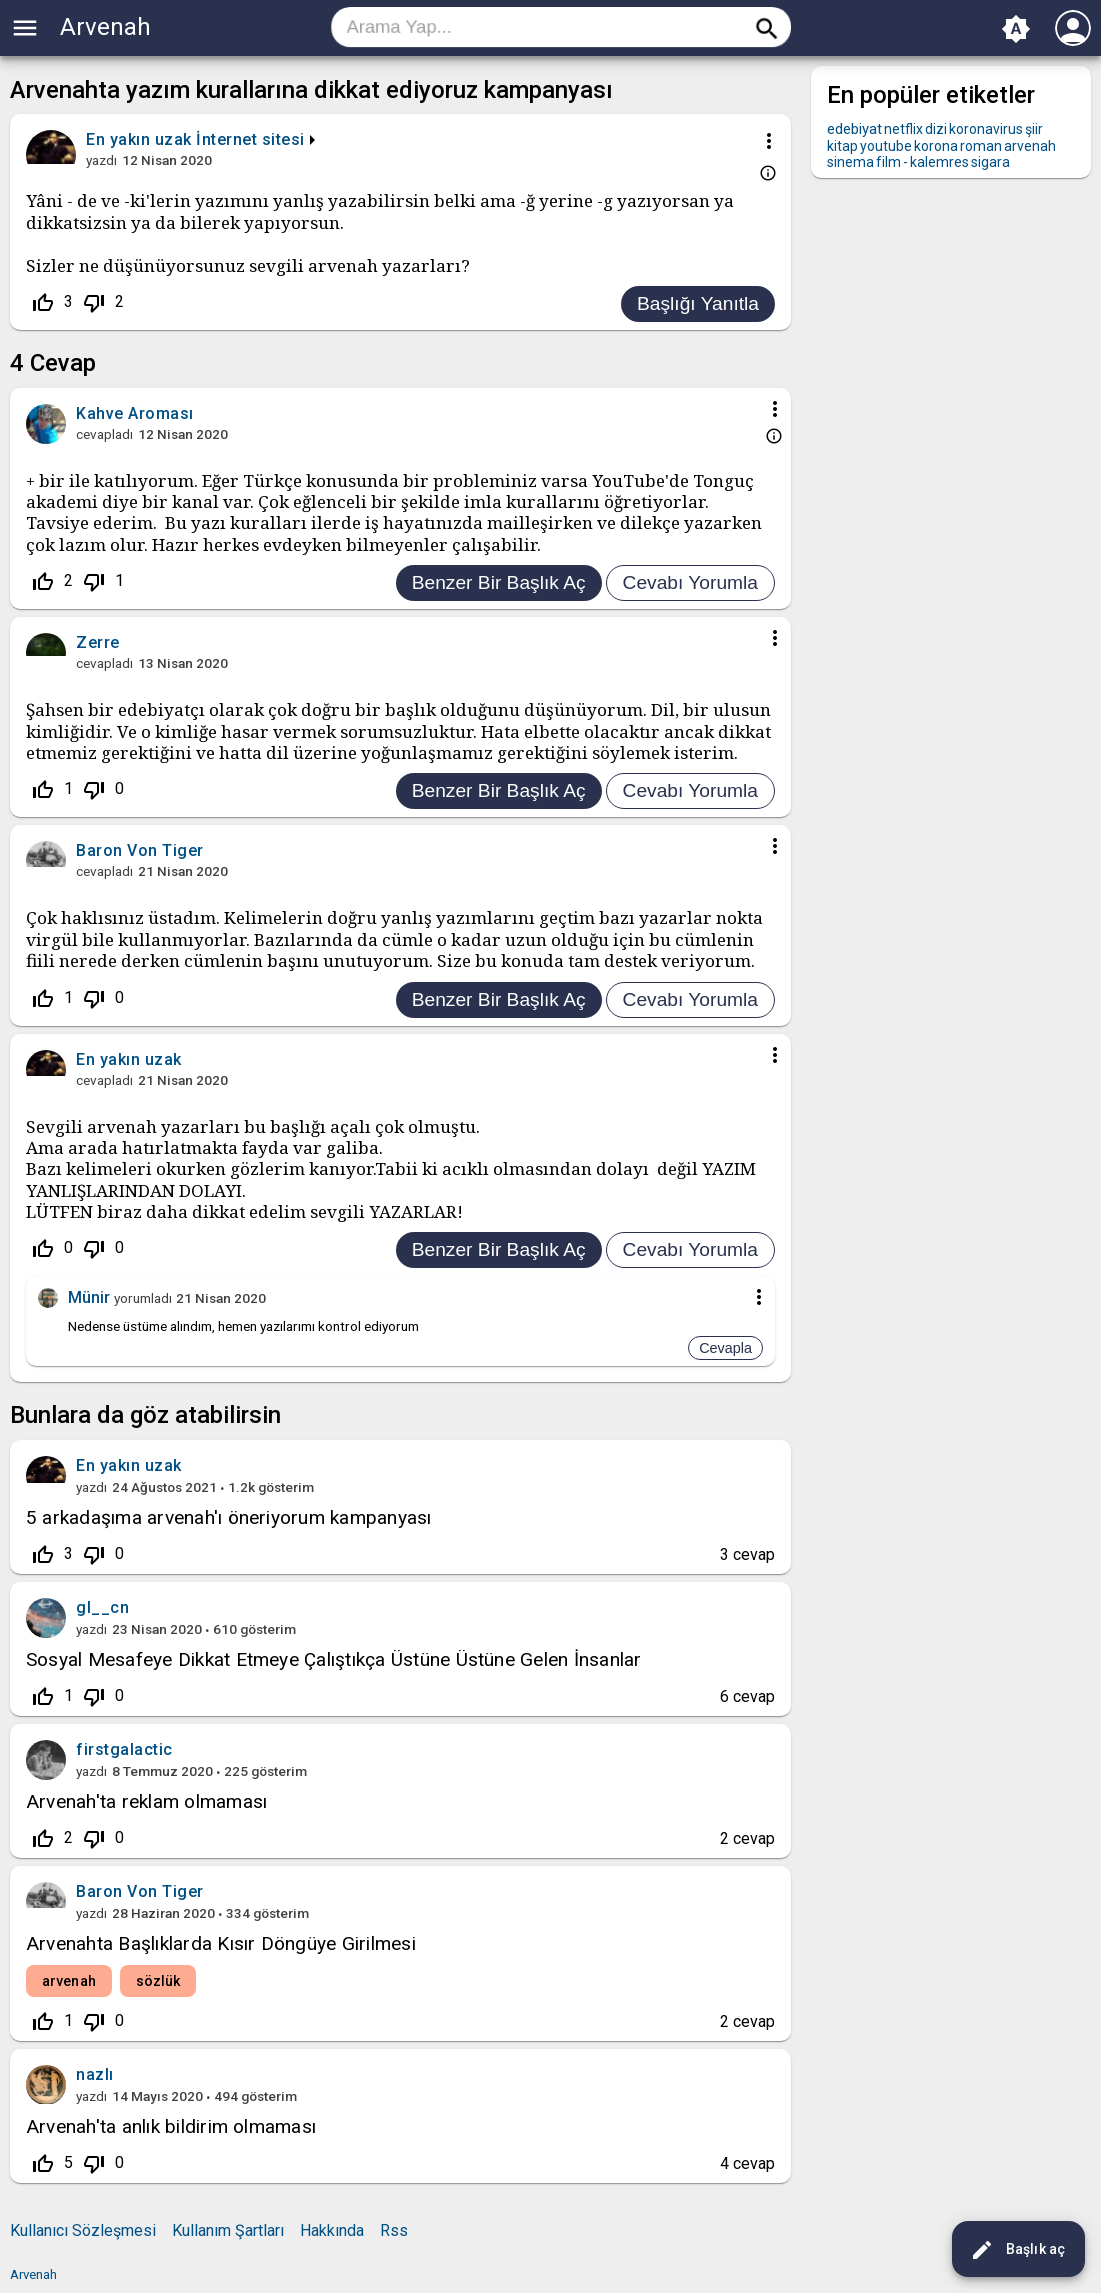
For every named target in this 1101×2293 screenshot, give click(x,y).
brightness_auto (1016, 29)
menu (25, 28)
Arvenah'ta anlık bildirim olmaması (171, 2126)
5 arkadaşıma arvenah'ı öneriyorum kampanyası (229, 1517)
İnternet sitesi (250, 139)
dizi (936, 129)
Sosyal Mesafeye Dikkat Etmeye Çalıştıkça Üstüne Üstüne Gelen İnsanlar (334, 1659)
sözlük (158, 1981)
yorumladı (143, 1298)
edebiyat (854, 129)
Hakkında (332, 2230)
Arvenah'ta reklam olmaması (146, 1801)
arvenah (69, 1981)
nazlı (95, 2074)
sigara (990, 162)
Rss (394, 2230)
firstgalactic (124, 1749)
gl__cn (102, 1607)
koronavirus (986, 129)
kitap (842, 146)
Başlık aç (1017, 2250)
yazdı (101, 160)
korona (936, 146)
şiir (1034, 129)
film (888, 162)
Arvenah (105, 27)
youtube (886, 146)
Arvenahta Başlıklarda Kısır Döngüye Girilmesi (221, 1943)
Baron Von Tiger (140, 1891)
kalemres (939, 162)
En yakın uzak (129, 1465)
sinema (850, 162)
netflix (903, 129)
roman (981, 146)
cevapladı (104, 434)
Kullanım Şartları (228, 2230)
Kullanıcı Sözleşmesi (83, 2230)
